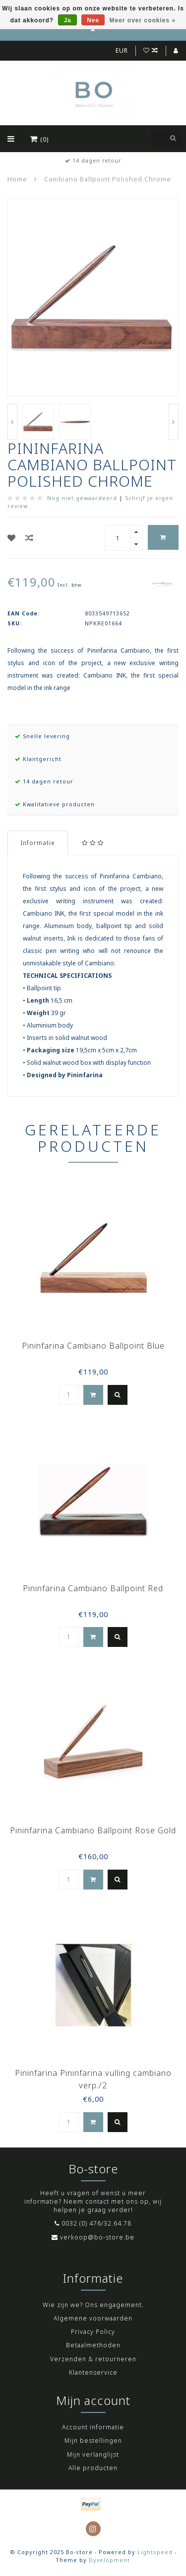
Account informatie (93, 2427)
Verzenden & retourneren (93, 2359)
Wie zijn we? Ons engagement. (93, 2305)
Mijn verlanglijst (93, 2454)
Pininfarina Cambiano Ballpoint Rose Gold (93, 1830)
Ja (67, 20)
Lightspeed (155, 2552)
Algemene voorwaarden (93, 2318)
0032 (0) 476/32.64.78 (96, 2223)
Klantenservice (93, 2372)
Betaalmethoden (93, 2345)
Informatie (37, 843)
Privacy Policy (93, 2331)
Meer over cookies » (143, 20)
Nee (93, 20)
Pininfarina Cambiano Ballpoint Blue (93, 1345)
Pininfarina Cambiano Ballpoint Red (93, 1588)
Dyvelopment (109, 2560)
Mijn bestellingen (93, 2440)
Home (17, 178)
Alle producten (93, 2468)
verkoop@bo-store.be (97, 2237)
